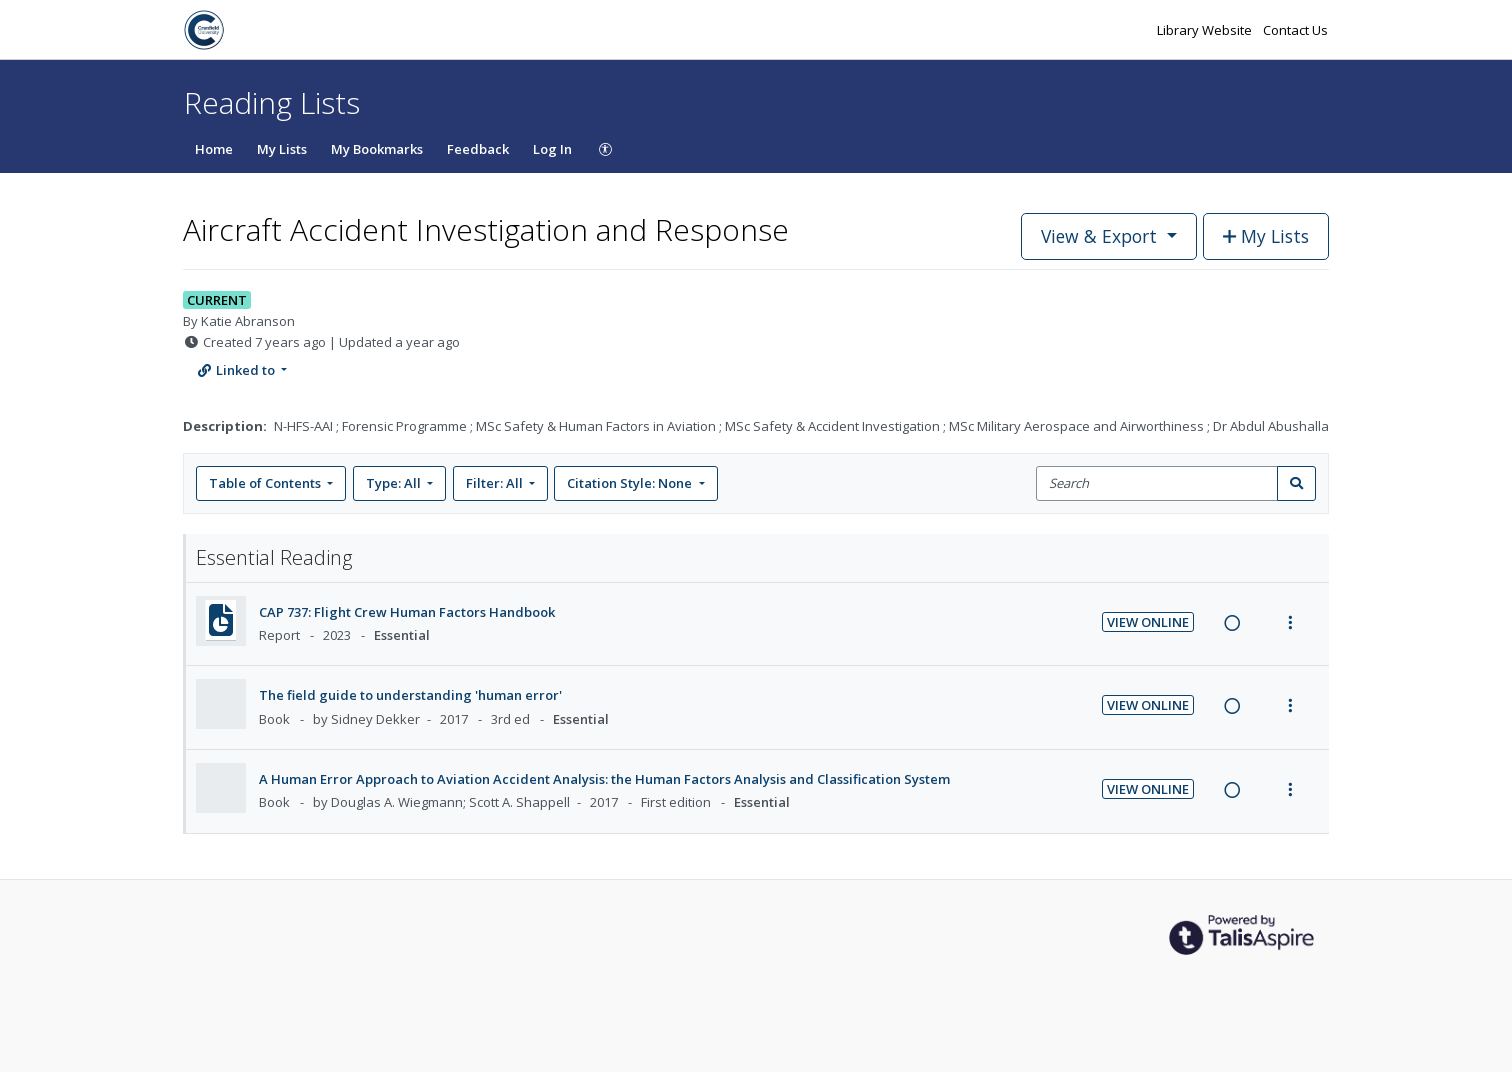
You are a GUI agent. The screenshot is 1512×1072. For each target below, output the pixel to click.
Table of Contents (266, 483)
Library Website (1206, 30)
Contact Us (1295, 30)
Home (214, 149)
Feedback (478, 149)
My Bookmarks (377, 149)
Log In (552, 149)
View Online (1148, 622)
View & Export (1101, 236)
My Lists (282, 149)
